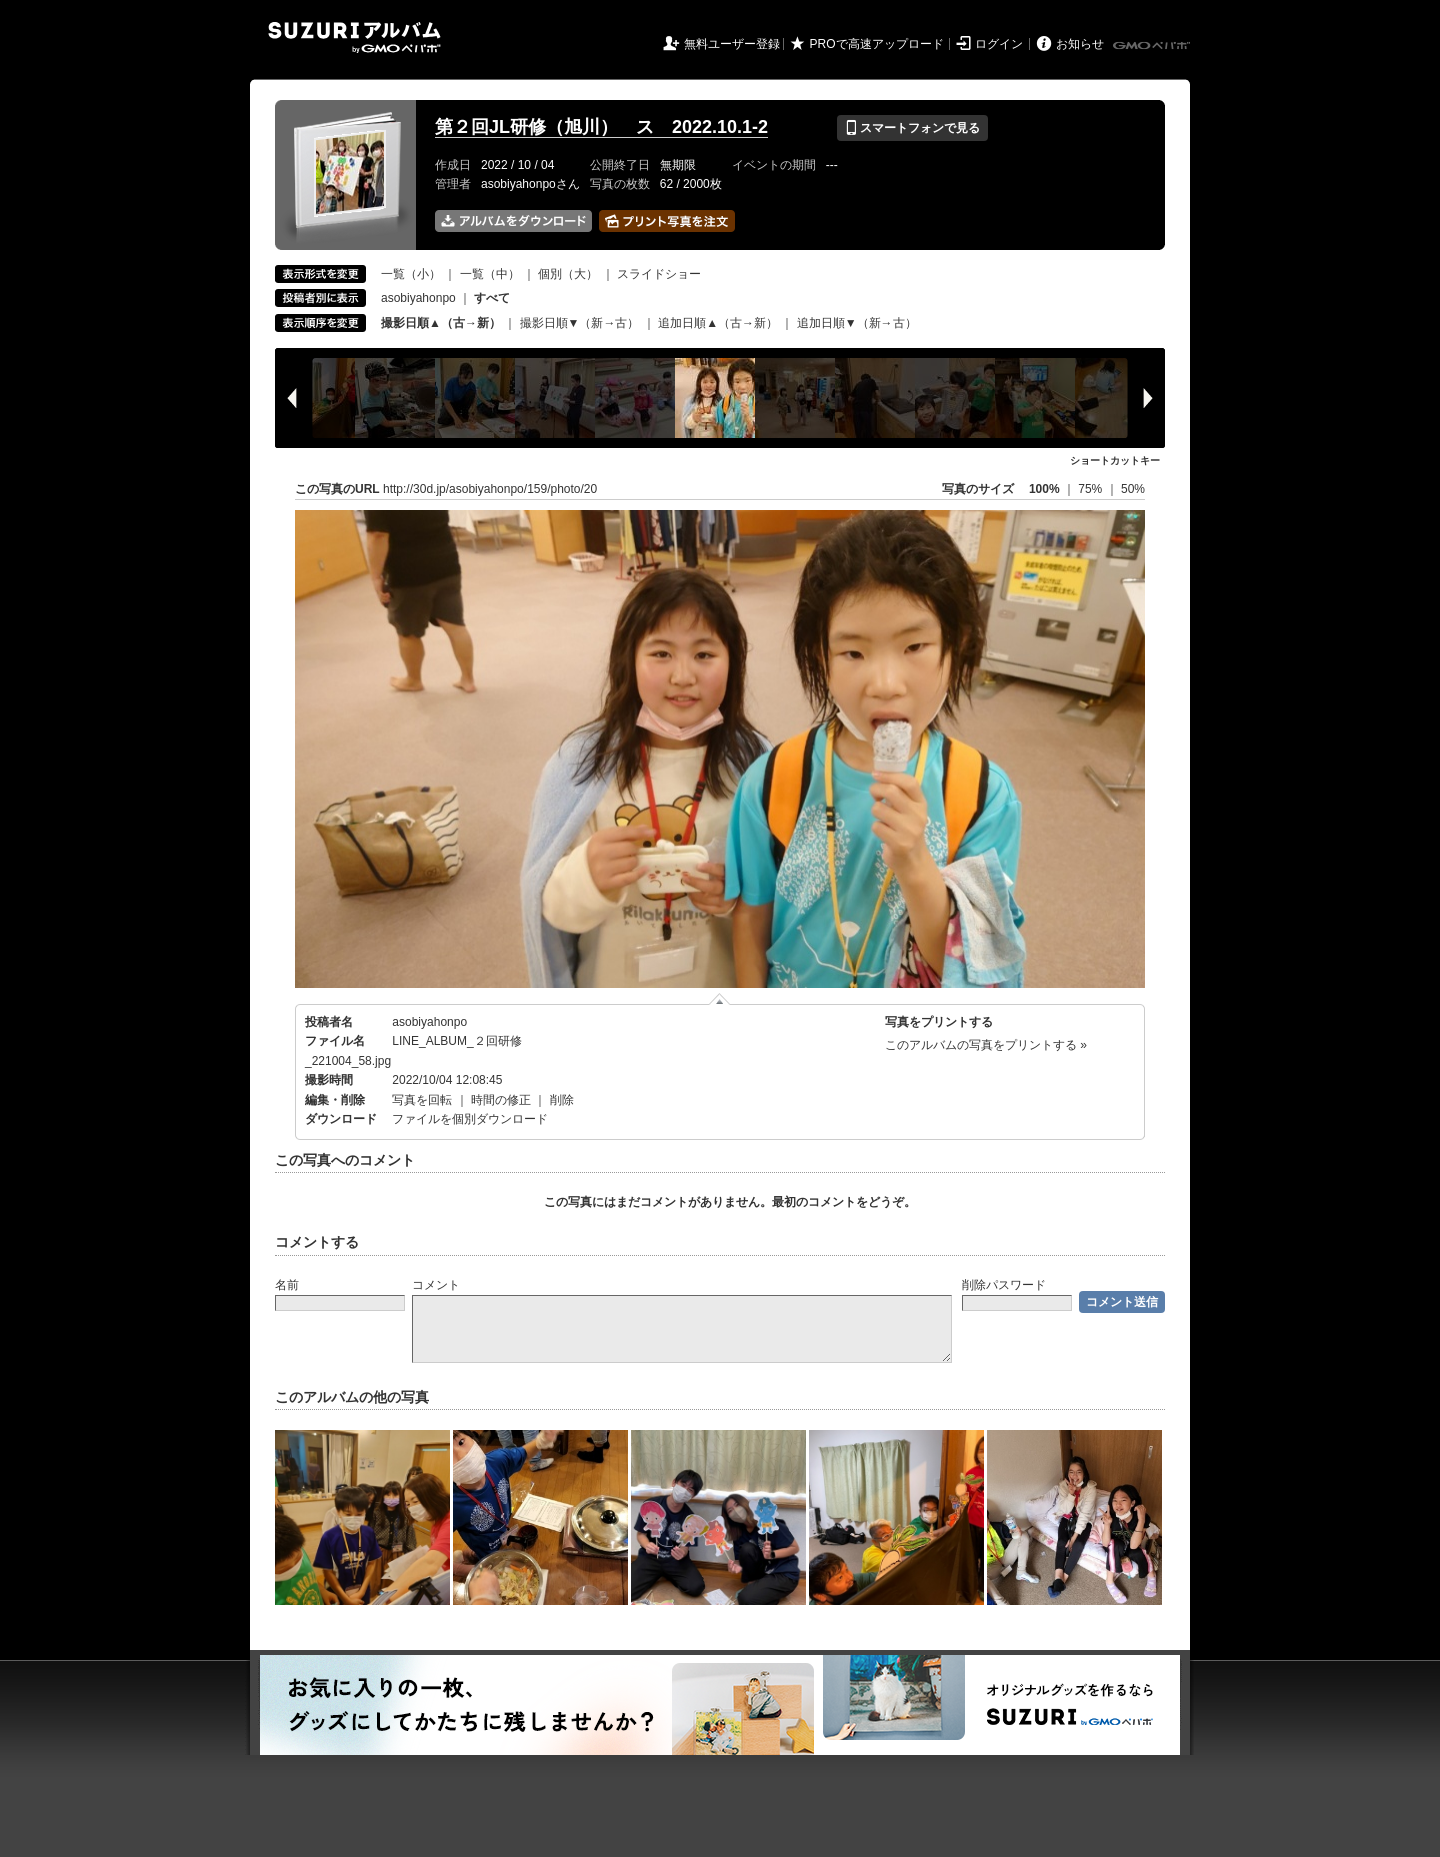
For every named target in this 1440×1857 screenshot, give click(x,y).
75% (1091, 489)
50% (1133, 489)
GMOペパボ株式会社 (1153, 46)
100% (1044, 489)
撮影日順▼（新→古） (580, 323)
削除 (562, 1100)
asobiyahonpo (418, 298)
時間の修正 (501, 1100)
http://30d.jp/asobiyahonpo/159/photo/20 (490, 489)
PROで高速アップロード (877, 44)
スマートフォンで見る (912, 128)
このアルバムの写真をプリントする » (986, 1045)
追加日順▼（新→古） (857, 323)
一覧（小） (411, 274)
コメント (436, 1285)
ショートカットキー (1115, 460)
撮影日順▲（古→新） (441, 323)
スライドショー (659, 274)
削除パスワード (1004, 1285)
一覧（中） (490, 274)
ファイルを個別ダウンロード (470, 1119)
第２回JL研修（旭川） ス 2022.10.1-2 (601, 127)
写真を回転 (422, 1100)
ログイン (999, 44)
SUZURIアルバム (354, 37)
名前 (287, 1285)
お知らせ (1080, 44)
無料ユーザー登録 (732, 44)
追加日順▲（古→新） (718, 323)
